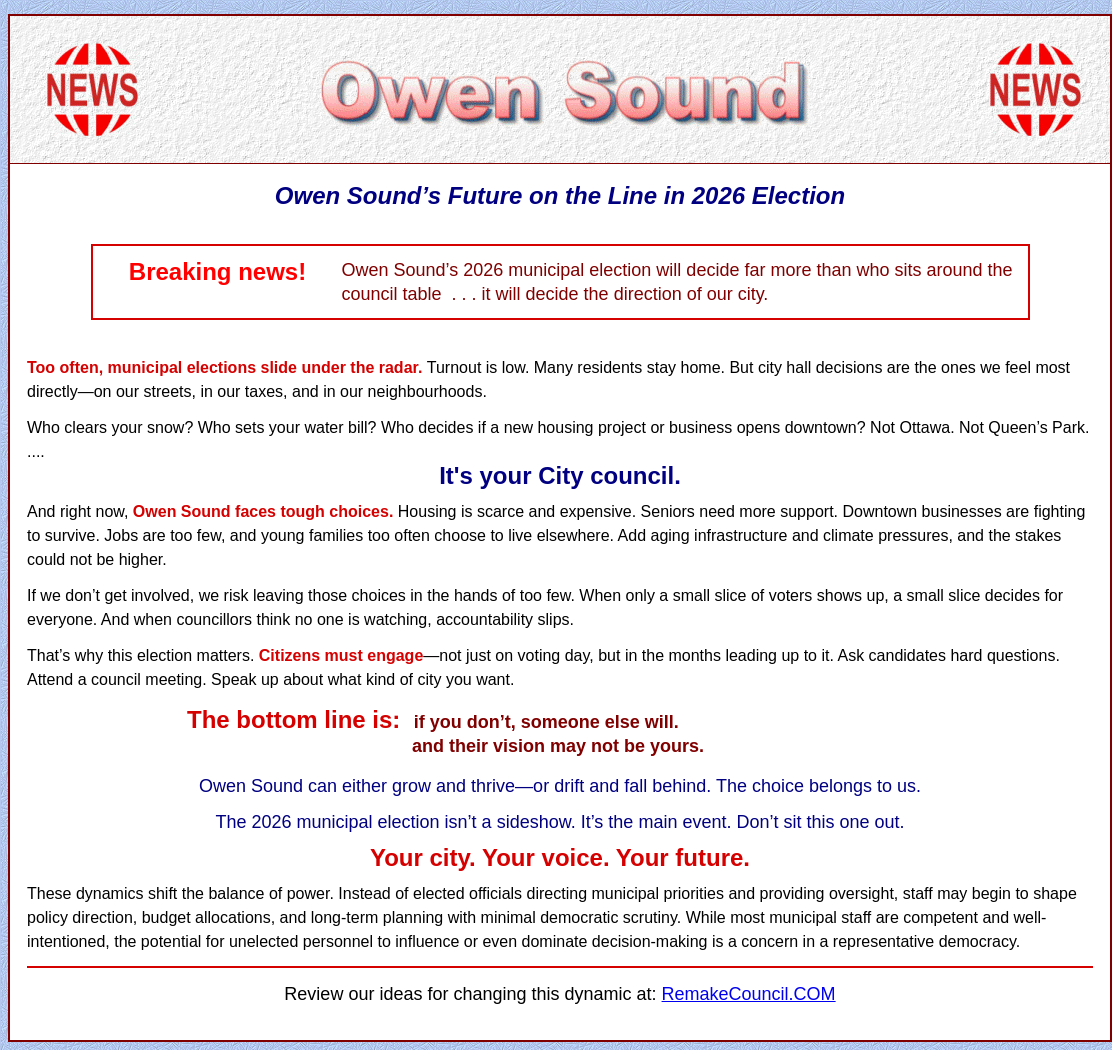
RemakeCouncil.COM (749, 994)
